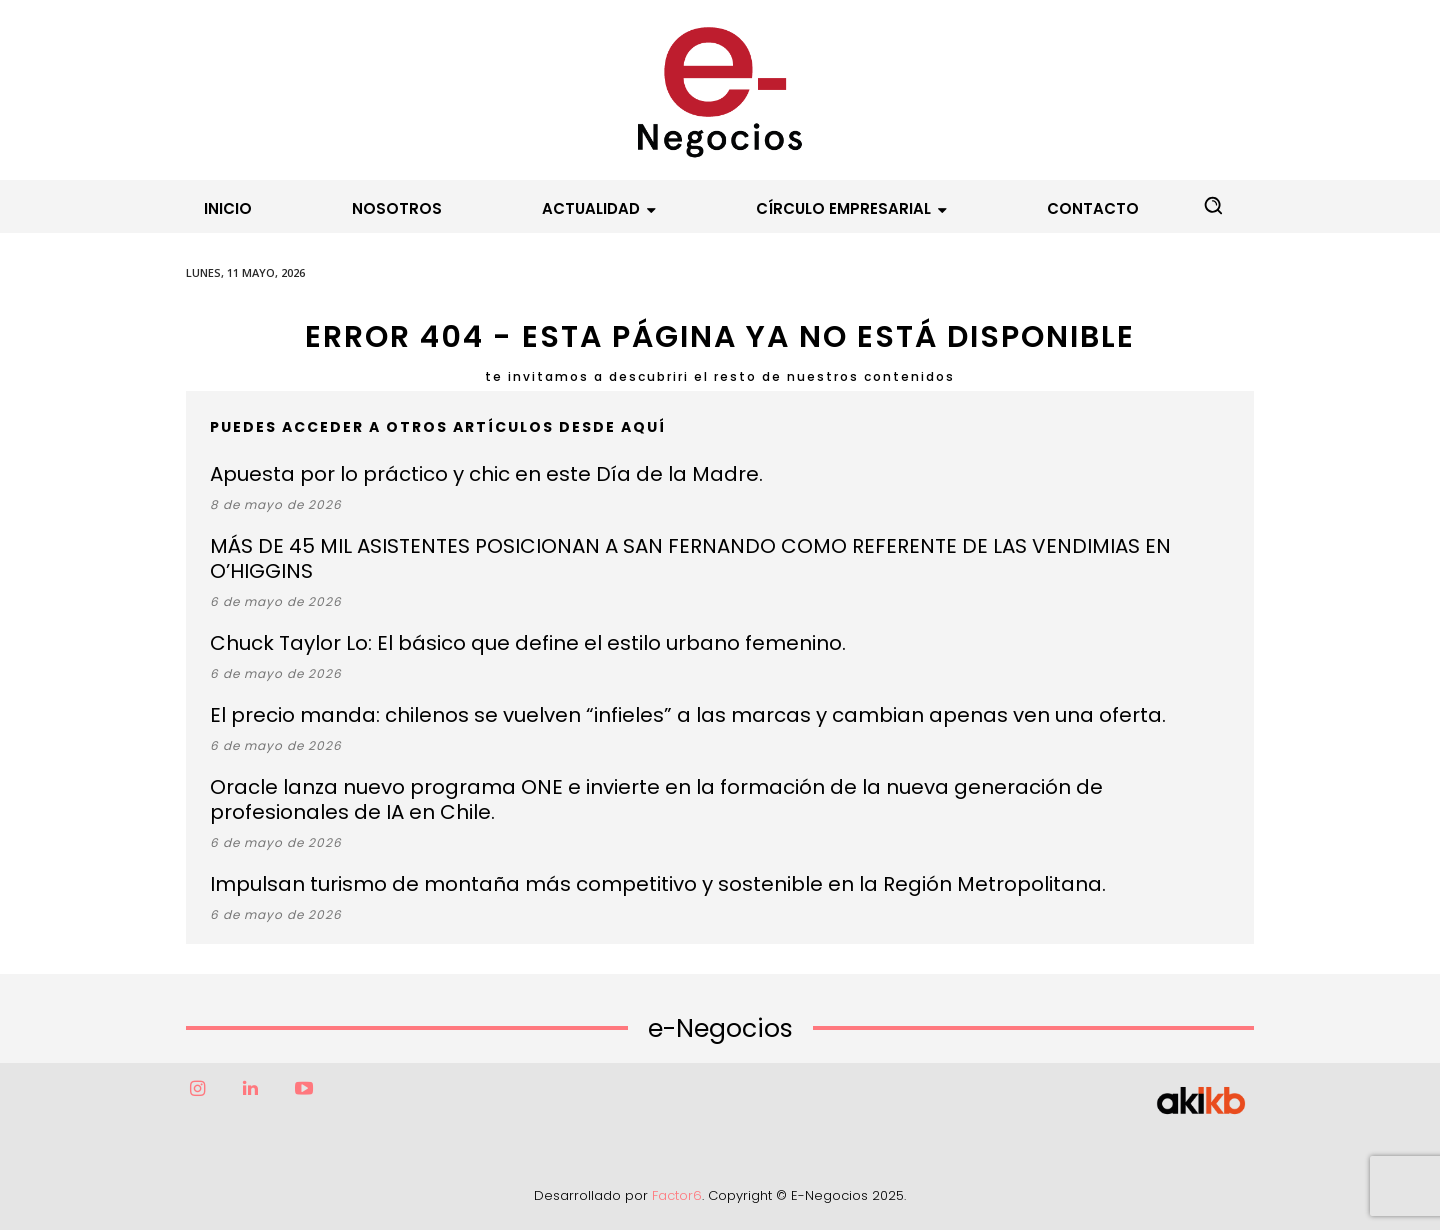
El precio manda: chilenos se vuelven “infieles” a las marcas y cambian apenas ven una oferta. (688, 715)
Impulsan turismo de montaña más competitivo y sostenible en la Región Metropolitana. (658, 884)
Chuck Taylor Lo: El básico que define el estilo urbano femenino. (528, 643)
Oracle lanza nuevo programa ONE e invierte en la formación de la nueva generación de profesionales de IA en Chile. (656, 799)
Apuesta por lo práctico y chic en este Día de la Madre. (486, 474)
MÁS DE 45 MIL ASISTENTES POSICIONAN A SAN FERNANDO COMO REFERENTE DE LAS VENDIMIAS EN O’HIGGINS (690, 558)
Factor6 (677, 1195)
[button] (1213, 205)
